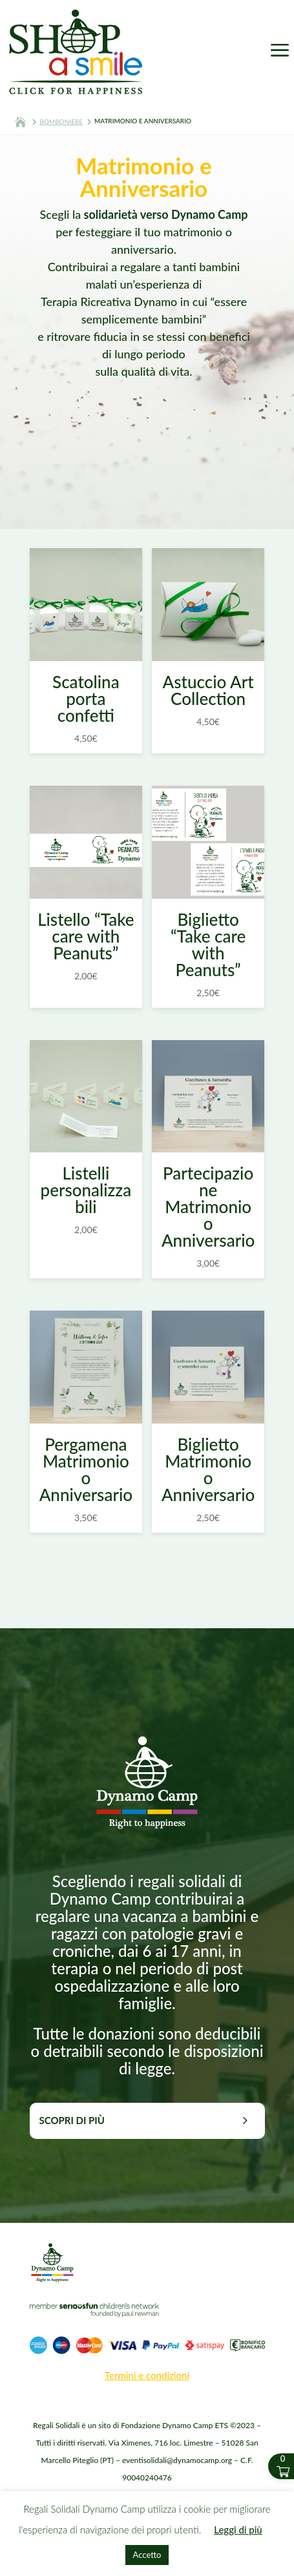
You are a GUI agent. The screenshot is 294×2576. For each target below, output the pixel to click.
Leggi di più (238, 2529)
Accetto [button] (147, 2555)
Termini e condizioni (147, 2375)
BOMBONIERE (61, 121)
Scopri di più (72, 2120)
